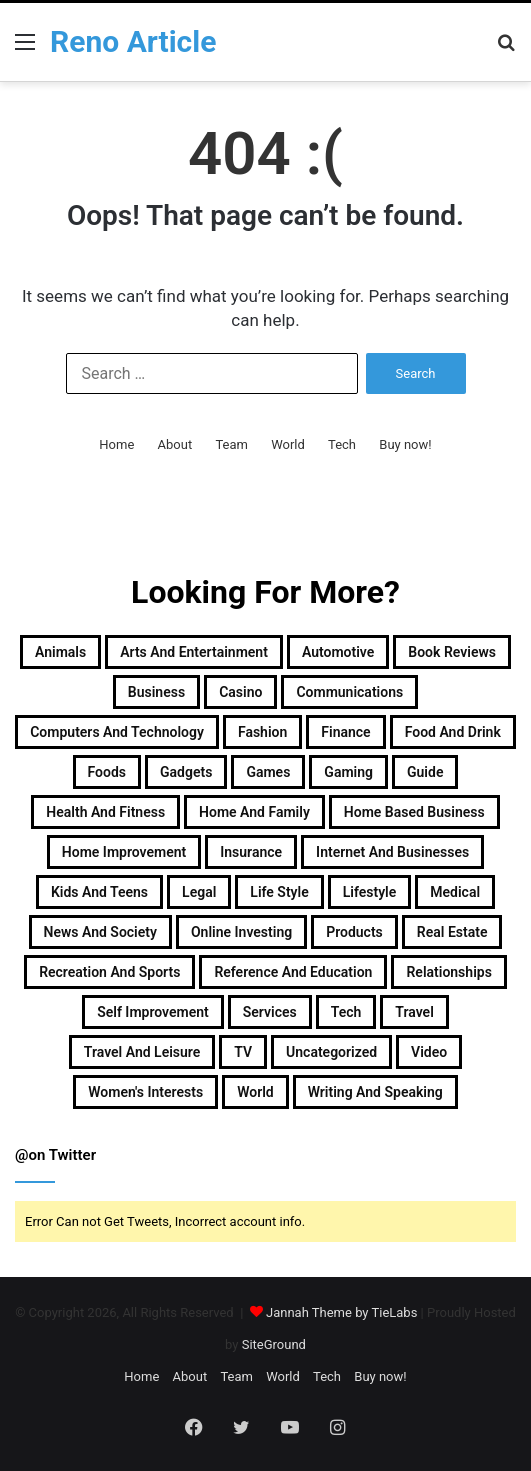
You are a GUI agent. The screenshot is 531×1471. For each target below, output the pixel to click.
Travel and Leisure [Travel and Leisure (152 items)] (142, 1052)
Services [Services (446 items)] (270, 1012)
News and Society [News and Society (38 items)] (100, 932)
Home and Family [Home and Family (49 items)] (254, 812)
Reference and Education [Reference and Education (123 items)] (293, 972)
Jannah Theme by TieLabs (341, 1312)
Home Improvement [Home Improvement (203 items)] (124, 852)
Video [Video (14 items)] (429, 1052)
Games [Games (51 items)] (268, 772)
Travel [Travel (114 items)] (414, 1012)
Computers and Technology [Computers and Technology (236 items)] (117, 732)
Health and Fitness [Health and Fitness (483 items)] (105, 812)
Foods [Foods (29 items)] (107, 772)
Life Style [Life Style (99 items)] (279, 892)
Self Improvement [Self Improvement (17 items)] (153, 1012)
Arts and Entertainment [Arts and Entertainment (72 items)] (194, 652)
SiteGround (274, 1344)
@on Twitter (55, 1155)
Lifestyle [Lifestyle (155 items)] (370, 892)
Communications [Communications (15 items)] (349, 692)
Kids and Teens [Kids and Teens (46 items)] (99, 892)
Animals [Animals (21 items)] (60, 652)
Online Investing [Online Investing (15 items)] (241, 932)
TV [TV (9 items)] (243, 1052)
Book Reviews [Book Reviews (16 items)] (452, 652)
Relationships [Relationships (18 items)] (448, 972)
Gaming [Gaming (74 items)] (348, 772)
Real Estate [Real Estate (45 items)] (452, 932)
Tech (342, 444)
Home (116, 444)
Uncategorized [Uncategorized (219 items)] (331, 1052)
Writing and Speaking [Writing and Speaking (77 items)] (375, 1092)
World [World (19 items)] (255, 1092)
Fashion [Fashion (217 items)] (262, 732)
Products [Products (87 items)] (354, 932)
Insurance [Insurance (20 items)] (251, 852)
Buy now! (405, 444)
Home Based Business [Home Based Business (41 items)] (414, 812)
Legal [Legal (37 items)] (199, 892)
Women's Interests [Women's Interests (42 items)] (145, 1092)
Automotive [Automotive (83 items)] (338, 652)
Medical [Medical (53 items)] (455, 892)
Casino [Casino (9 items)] (240, 692)
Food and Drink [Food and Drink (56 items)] (453, 732)
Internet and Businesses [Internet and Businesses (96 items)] (392, 852)
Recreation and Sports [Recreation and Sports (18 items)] (109, 972)
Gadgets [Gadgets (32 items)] (186, 772)
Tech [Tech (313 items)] (346, 1012)
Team (231, 444)
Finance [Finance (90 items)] (345, 732)
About (175, 444)
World (288, 444)
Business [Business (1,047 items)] (156, 692)
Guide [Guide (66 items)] (425, 772)
